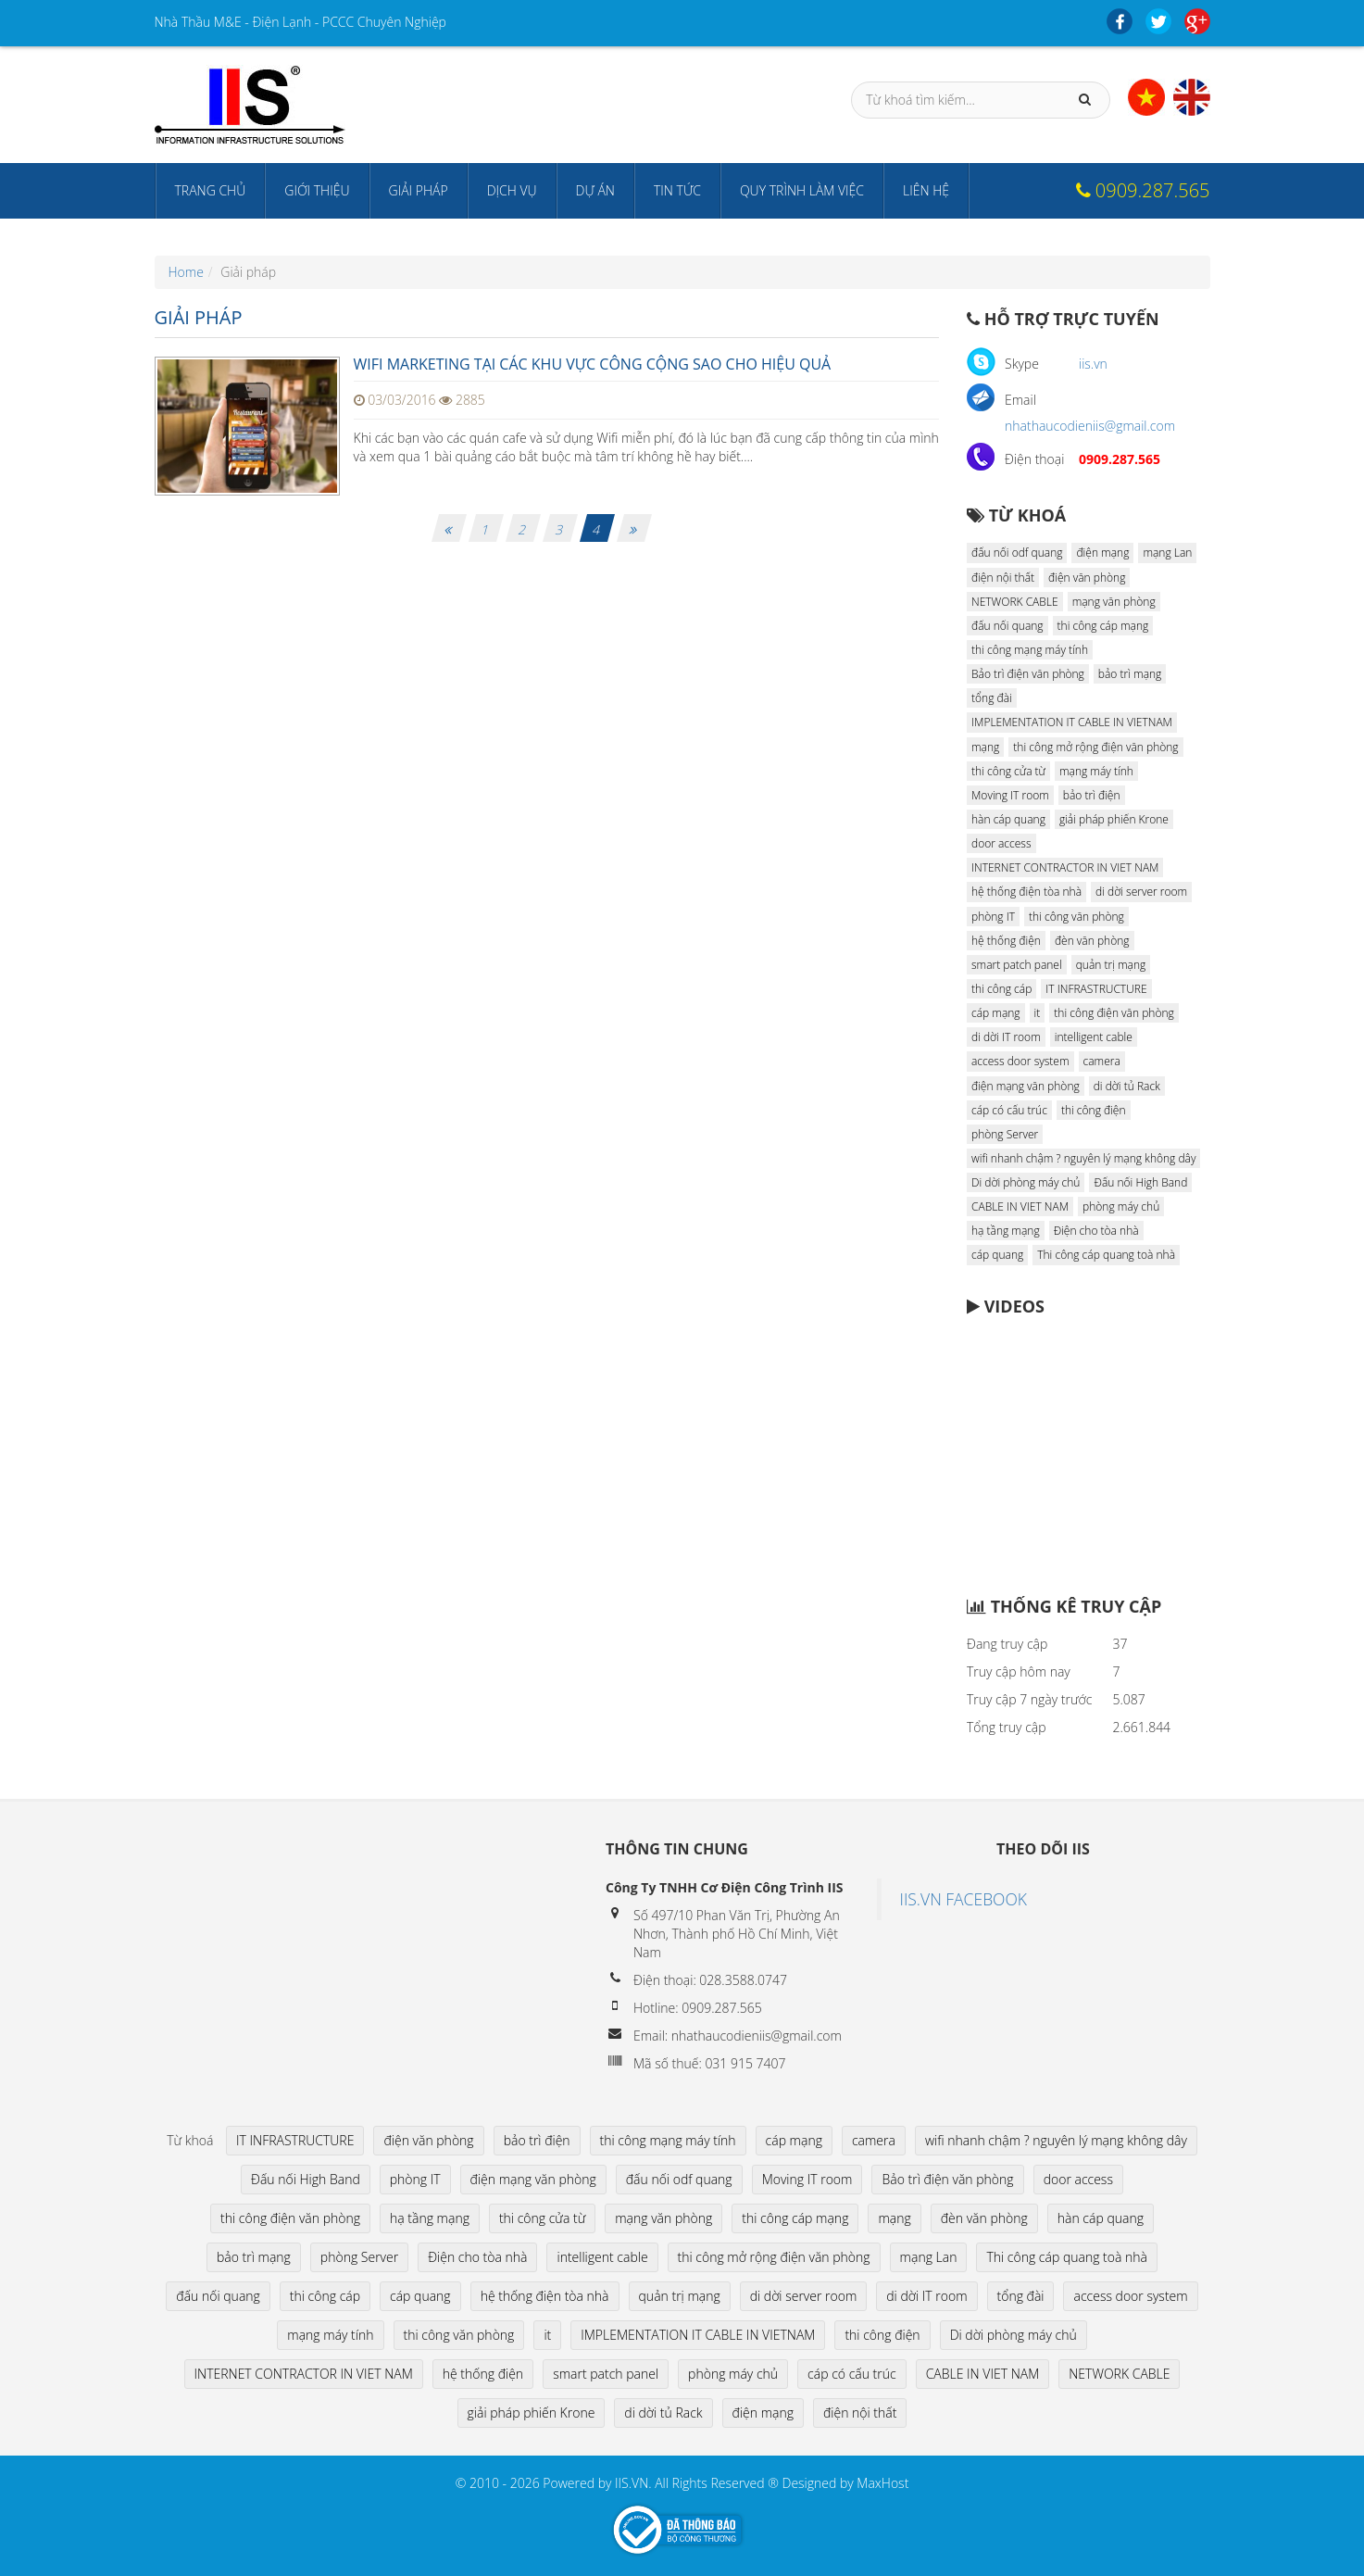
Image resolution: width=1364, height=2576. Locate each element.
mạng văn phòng (1114, 601)
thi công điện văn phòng (1113, 1013)
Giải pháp (418, 190)
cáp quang (997, 1255)
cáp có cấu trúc (1009, 1110)
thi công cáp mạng (1103, 626)
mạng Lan (1167, 552)
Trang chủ (210, 190)
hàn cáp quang (1008, 819)
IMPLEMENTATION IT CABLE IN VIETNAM (1071, 722)
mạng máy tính (1096, 771)
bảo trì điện (1091, 795)
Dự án (595, 190)
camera (1101, 1061)
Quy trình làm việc (802, 190)
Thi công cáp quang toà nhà (1106, 1255)
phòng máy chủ (1120, 1206)
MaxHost (882, 2483)
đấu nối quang (1007, 626)
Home (186, 272)
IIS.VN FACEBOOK (964, 1899)
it (1037, 1013)
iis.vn (1093, 363)
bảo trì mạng (1129, 674)
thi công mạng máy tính (1029, 650)
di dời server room (1141, 891)
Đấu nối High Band (1140, 1182)
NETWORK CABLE (1014, 601)
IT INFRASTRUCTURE (1095, 989)
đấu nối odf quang (1016, 552)
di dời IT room (1006, 1037)
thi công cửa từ (1008, 771)
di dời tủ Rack (1127, 1086)
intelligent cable (1093, 1037)
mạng (985, 747)
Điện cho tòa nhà (1096, 1230)
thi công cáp (1001, 989)
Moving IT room (1010, 795)
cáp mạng (995, 1013)
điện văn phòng (1086, 577)
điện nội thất (1002, 577)
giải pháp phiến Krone (1114, 819)
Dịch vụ (512, 190)
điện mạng (1102, 552)
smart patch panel (1016, 965)
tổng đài (991, 698)
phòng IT (993, 916)
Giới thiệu (316, 190)
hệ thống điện (1006, 941)
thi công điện (1093, 1110)
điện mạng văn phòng (1025, 1086)
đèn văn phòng (1092, 941)
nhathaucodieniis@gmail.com (1090, 425)
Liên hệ (926, 190)
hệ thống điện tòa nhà (1026, 891)
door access (1001, 843)
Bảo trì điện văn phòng (1027, 674)
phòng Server (1004, 1134)
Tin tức (677, 190)
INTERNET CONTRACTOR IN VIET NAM (1064, 867)
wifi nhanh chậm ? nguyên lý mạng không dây (1083, 1158)
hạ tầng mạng (1005, 1230)
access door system (1020, 1061)
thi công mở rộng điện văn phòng (1095, 747)
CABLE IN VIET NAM (1020, 1206)
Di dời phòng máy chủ (1025, 1182)
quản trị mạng (1111, 965)
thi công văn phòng (1076, 916)
